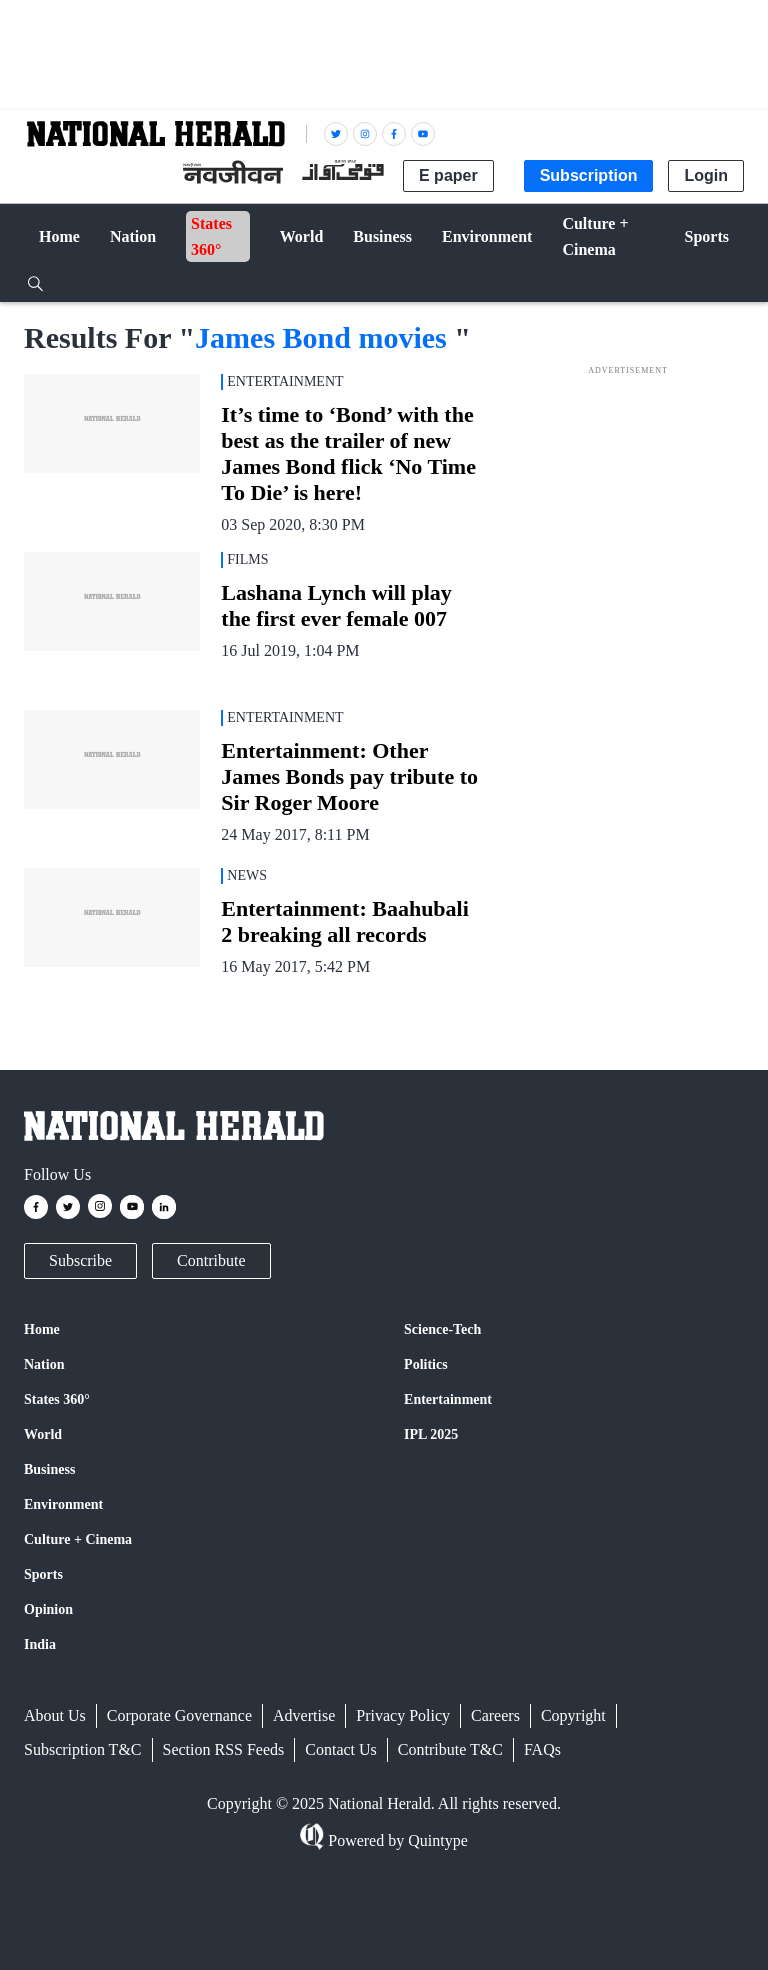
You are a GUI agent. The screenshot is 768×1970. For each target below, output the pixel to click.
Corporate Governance (179, 1715)
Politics (426, 1364)
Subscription (589, 175)
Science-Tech (442, 1329)
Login (706, 175)
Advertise (304, 1715)
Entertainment (448, 1399)
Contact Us (341, 1749)
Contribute (211, 1260)
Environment (63, 1504)
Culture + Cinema (78, 1539)
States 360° (57, 1399)
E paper (448, 175)
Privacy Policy (403, 1715)
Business (49, 1469)
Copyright (573, 1715)
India (40, 1644)
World (43, 1434)
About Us (55, 1715)
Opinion (48, 1609)
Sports (43, 1574)
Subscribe (80, 1260)
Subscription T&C (83, 1749)
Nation (44, 1364)
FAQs (542, 1749)
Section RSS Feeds (224, 1749)
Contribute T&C (450, 1749)
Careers (495, 1715)
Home (42, 1329)
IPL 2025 (431, 1434)
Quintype (436, 1840)
